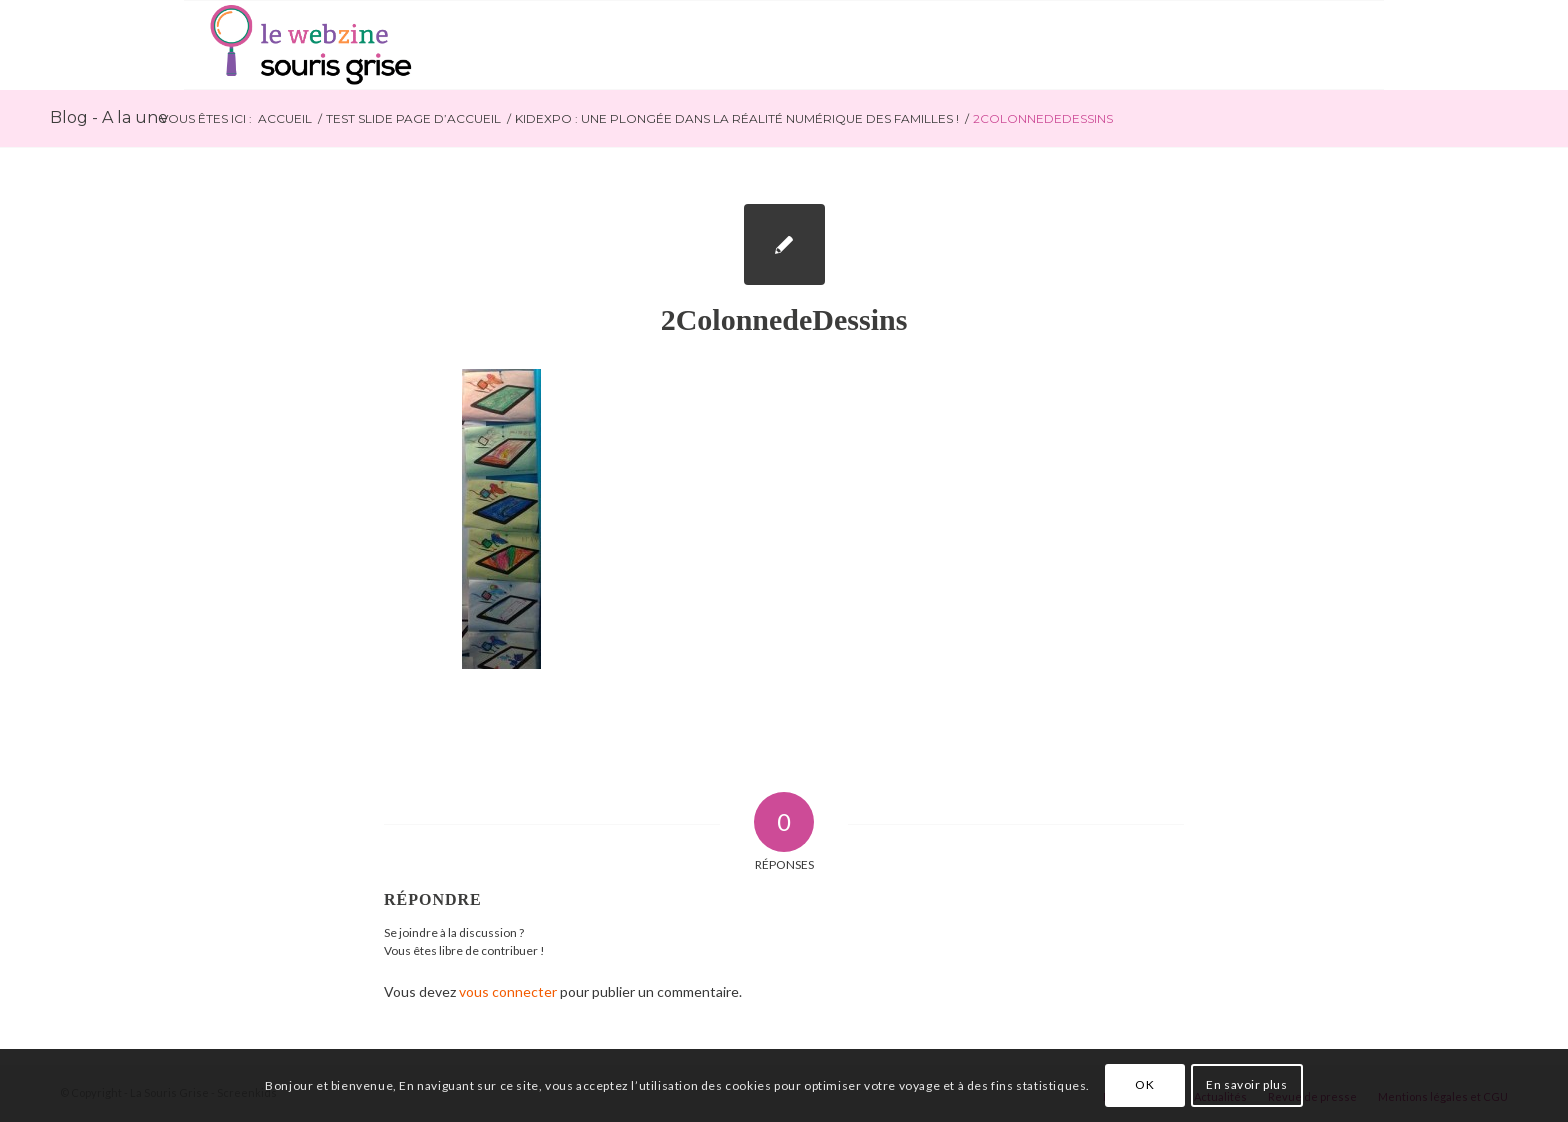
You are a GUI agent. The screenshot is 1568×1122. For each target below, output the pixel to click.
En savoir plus (1246, 1084)
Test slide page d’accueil (413, 118)
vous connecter (508, 991)
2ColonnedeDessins (784, 319)
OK (1144, 1084)
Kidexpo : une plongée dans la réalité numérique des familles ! (737, 118)
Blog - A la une (109, 117)
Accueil (285, 118)
